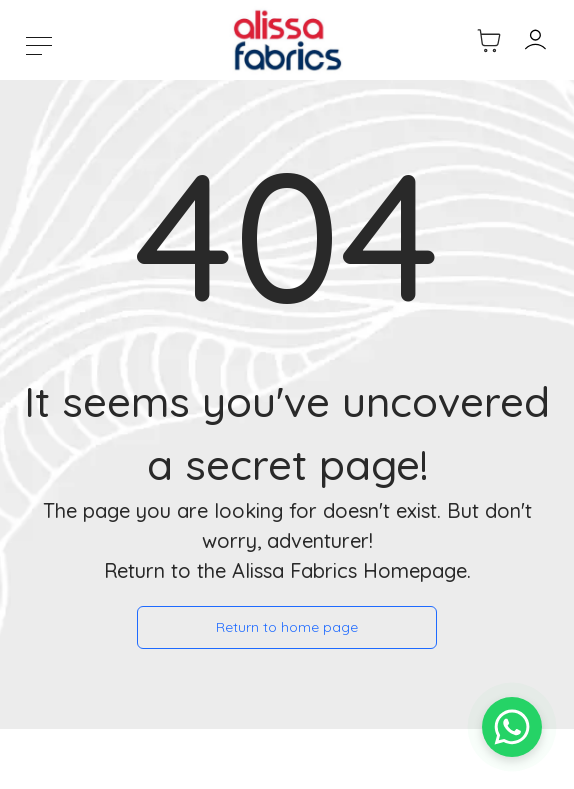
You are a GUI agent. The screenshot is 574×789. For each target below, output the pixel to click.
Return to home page (287, 627)
